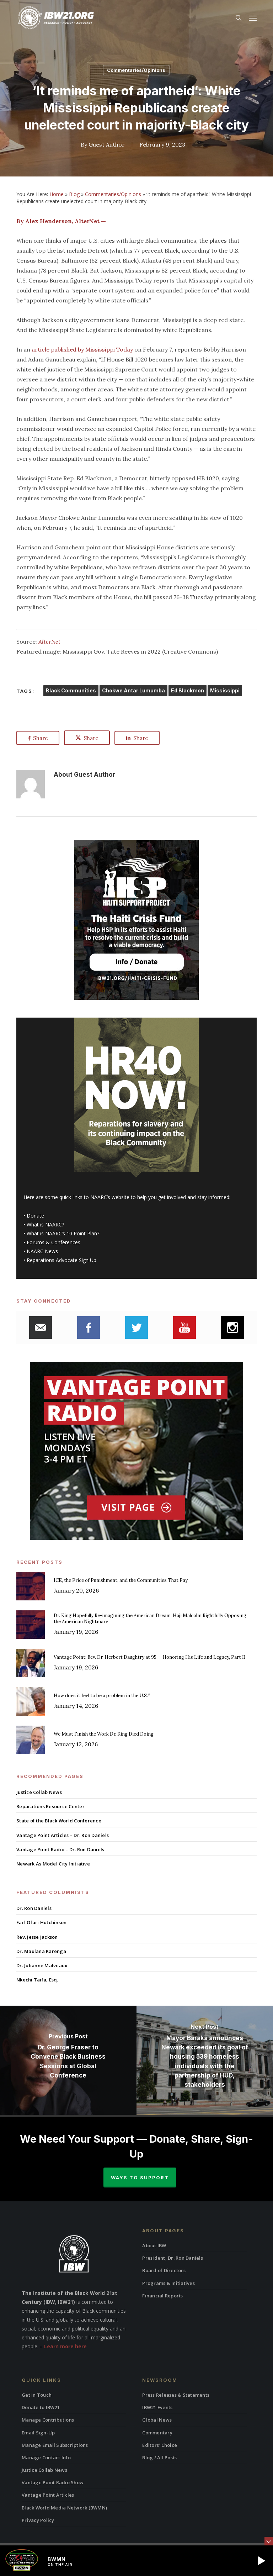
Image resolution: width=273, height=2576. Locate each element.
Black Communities (71, 690)
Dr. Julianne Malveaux (41, 1965)
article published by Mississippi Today (82, 349)
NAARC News (42, 1251)
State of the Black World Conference (58, 1820)
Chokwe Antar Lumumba (133, 690)
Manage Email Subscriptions (55, 2445)
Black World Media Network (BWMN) (64, 2507)
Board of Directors (164, 2270)
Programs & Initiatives (168, 2283)
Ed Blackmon (187, 690)
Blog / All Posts (159, 2457)
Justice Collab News (39, 1792)
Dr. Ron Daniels (34, 1908)
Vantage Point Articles (48, 2495)
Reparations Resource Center (50, 1806)
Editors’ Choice (159, 2445)
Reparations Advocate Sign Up (61, 1260)
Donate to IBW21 (41, 2407)
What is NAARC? (45, 1224)
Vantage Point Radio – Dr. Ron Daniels (60, 1849)
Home (56, 194)
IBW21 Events (157, 2407)
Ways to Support (140, 2177)
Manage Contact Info (46, 2457)
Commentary (157, 2432)
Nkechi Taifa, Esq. (37, 1979)
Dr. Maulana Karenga (41, 1951)
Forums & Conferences (53, 1242)
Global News (157, 2420)
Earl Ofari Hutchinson (41, 1922)
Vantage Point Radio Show (53, 2482)
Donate (35, 1215)
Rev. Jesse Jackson (37, 1937)
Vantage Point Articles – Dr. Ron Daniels (62, 1835)
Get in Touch (37, 2395)
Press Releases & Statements (175, 2395)
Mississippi (225, 690)
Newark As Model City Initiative (53, 1863)
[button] (253, 17)
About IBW (154, 2245)
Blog (74, 194)
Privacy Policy (38, 2520)
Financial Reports (162, 2295)
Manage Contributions (48, 2420)
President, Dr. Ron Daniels (172, 2258)
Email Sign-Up (38, 2432)
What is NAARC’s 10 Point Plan (62, 1233)
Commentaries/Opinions (136, 70)
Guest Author (107, 144)
